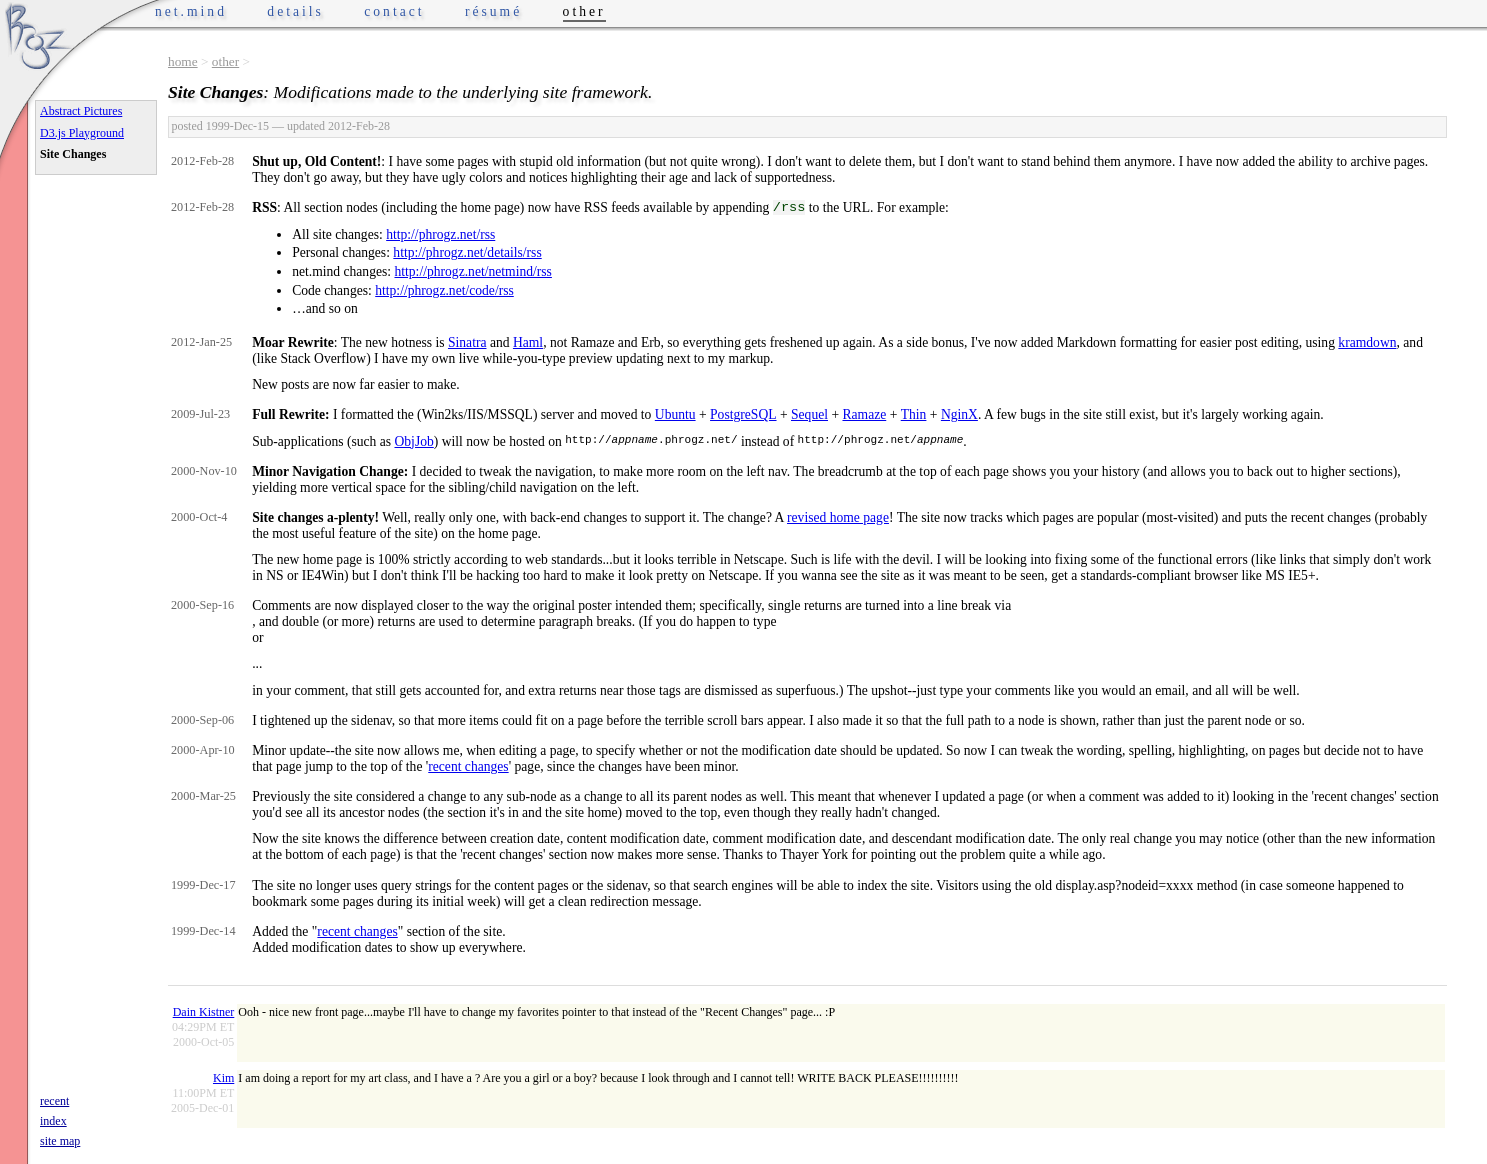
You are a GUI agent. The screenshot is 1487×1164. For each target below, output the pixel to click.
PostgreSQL (743, 414)
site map (60, 1141)
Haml (528, 342)
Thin (914, 414)
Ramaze (864, 414)
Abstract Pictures (81, 111)
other (225, 61)
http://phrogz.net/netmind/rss (472, 271)
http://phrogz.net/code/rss (444, 290)
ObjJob (414, 441)
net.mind (191, 11)
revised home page (838, 517)
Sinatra (467, 342)
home (183, 61)
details (295, 11)
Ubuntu (675, 414)
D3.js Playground (82, 133)
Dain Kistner (204, 1012)
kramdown (1367, 342)
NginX (959, 414)
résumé (493, 11)
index (53, 1121)
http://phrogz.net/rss (440, 234)
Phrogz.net (37, 35)
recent (54, 1101)
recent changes (468, 766)
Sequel (809, 414)
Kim (223, 1078)
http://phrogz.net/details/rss (467, 252)
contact (394, 11)
